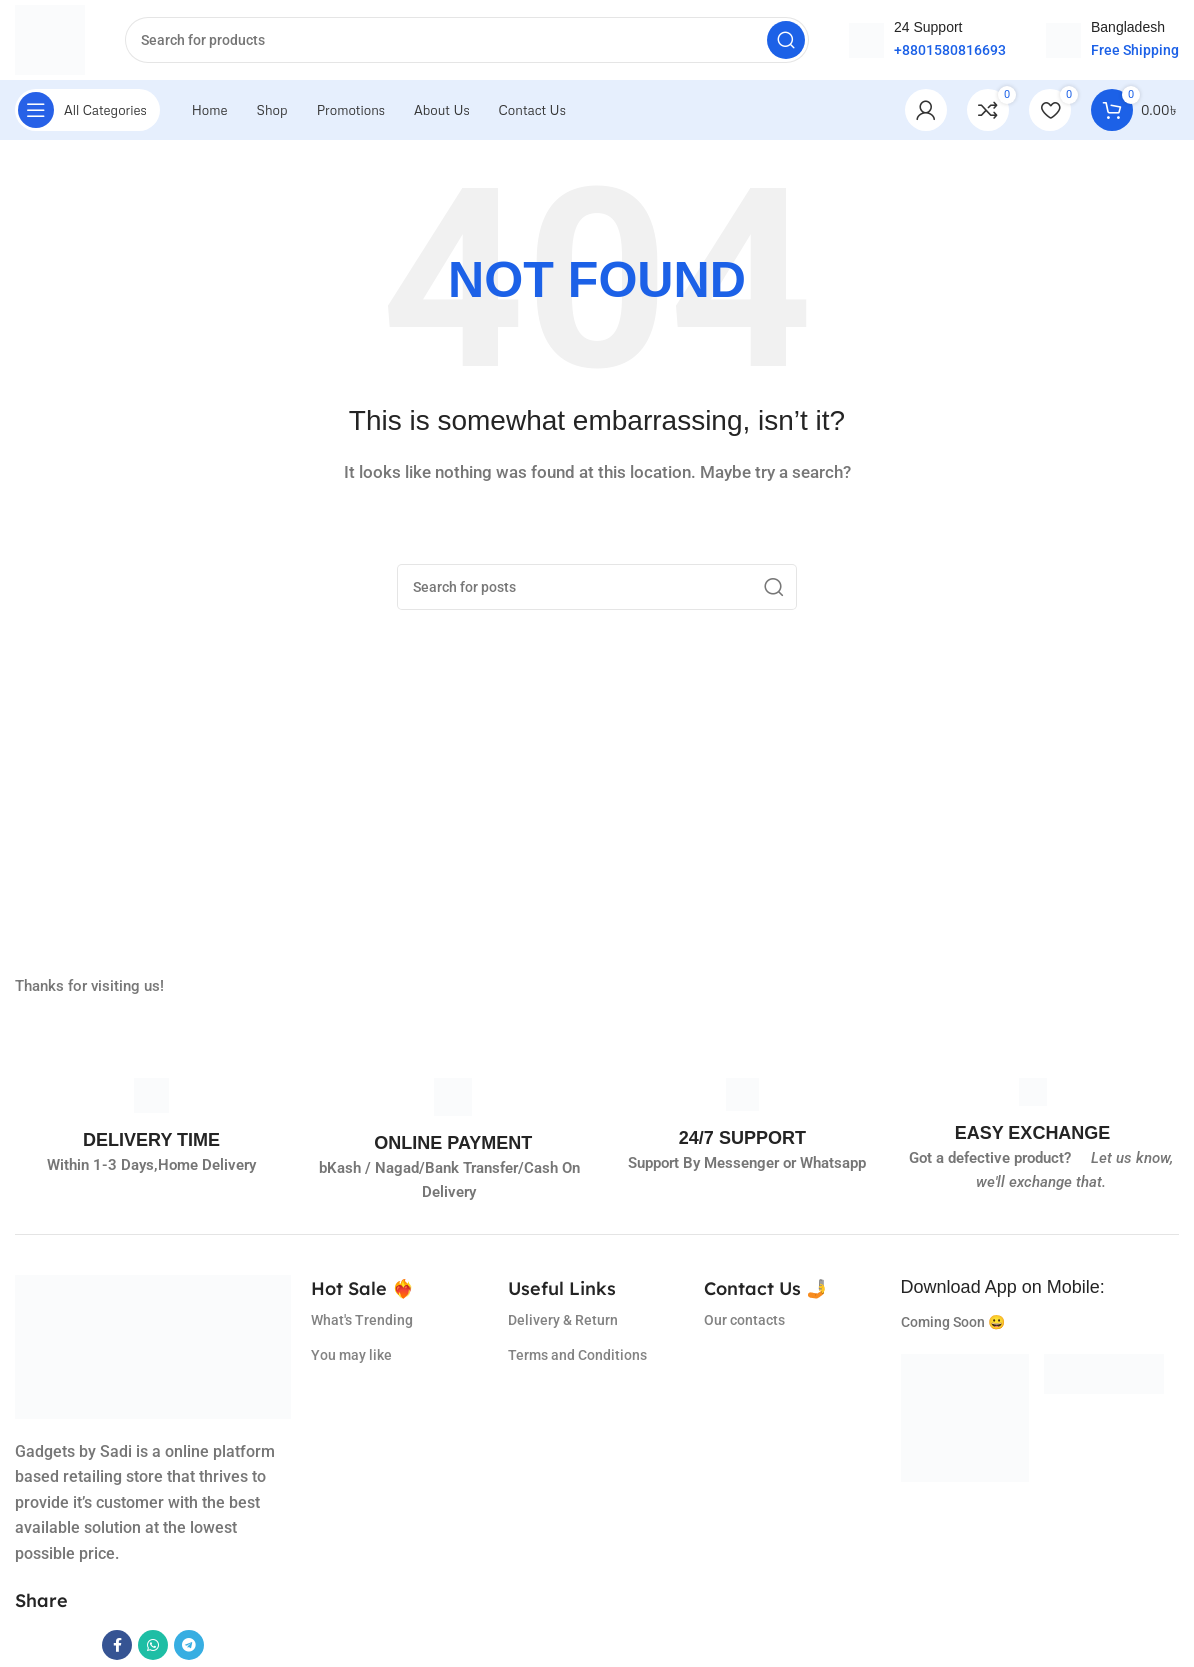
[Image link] (965, 1417)
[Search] (467, 40)
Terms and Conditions (577, 1355)
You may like (351, 1355)
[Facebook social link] (117, 1645)
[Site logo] (50, 39)
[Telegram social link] (189, 1645)
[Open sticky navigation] (87, 110)
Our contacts (744, 1320)
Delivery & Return (563, 1320)
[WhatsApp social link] (153, 1645)
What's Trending (362, 1320)
